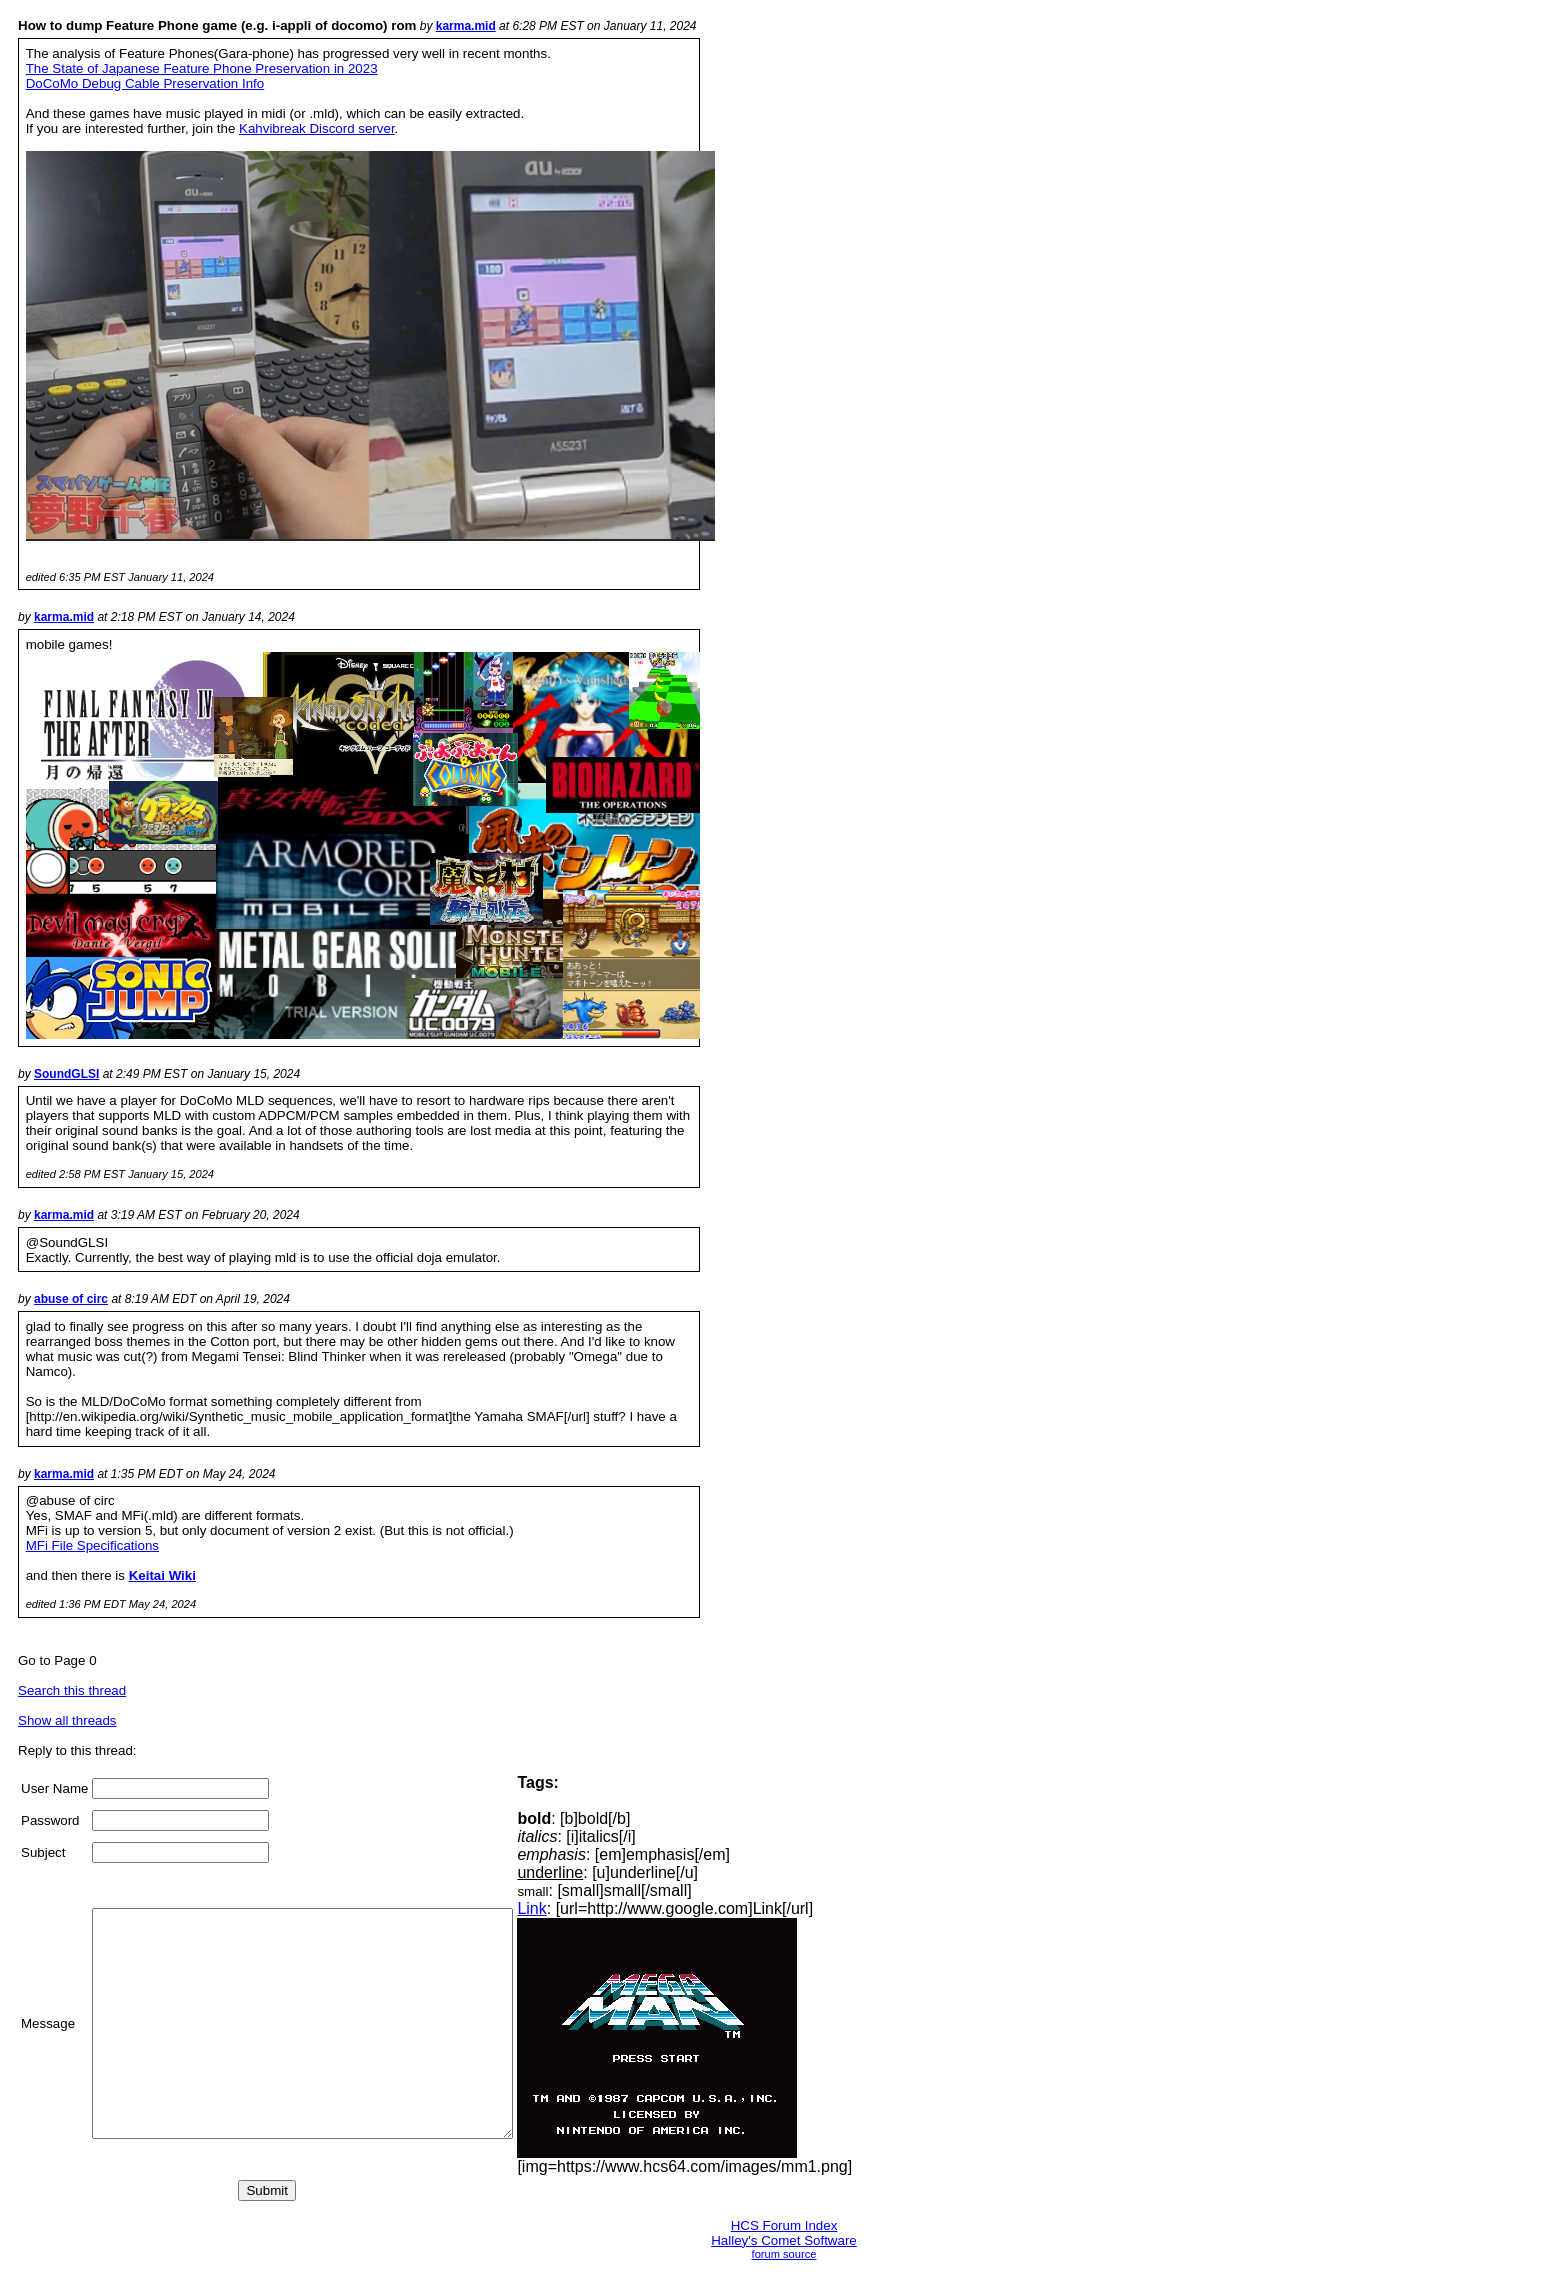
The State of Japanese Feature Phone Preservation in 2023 (202, 68)
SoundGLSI (66, 1074)
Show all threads (67, 1720)
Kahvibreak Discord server (317, 128)
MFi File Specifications (92, 1545)
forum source (784, 2254)
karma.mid (466, 26)
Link (581, 1908)
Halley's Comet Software (784, 2240)
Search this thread (72, 1690)
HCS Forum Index (784, 2225)
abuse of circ (71, 1299)
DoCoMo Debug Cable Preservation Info (145, 83)
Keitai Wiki (162, 1575)
